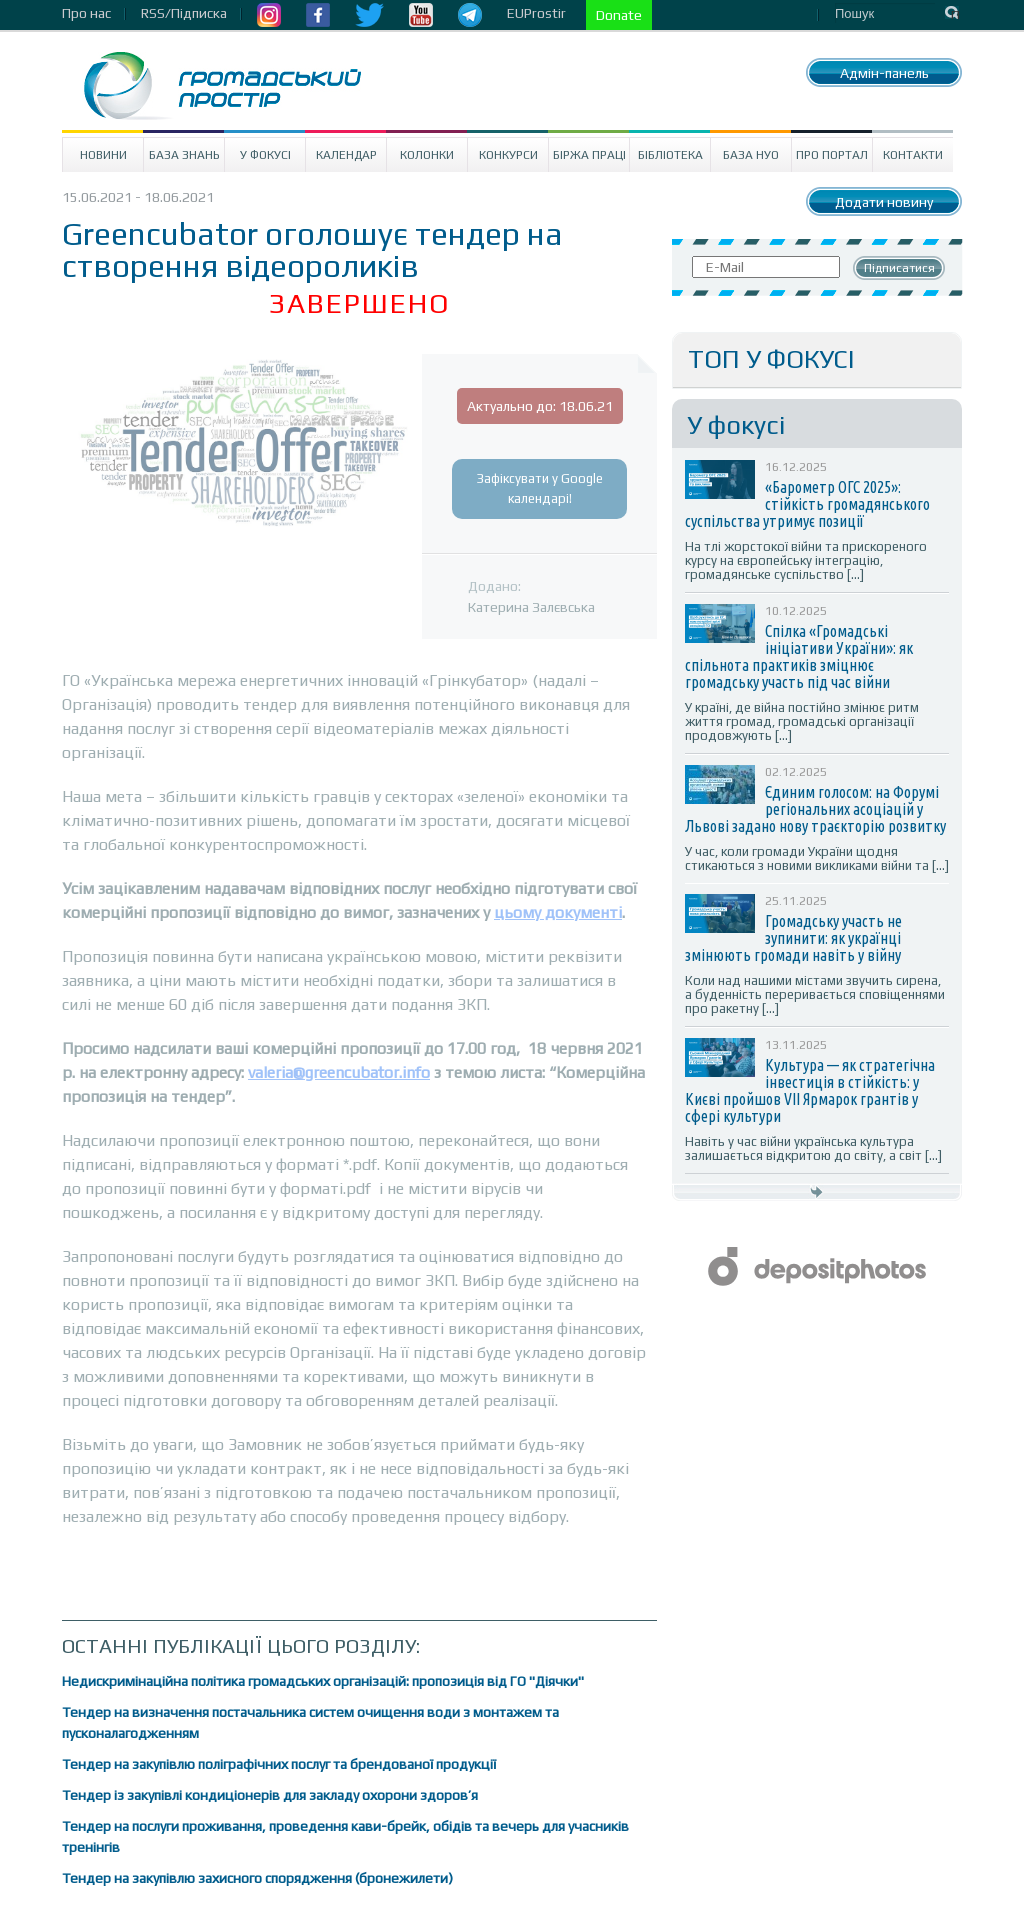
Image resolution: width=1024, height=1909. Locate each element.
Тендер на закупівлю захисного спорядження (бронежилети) (257, 1878)
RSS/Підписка (184, 13)
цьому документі (558, 912)
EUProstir (536, 13)
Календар (346, 155)
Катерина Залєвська (531, 607)
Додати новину (884, 202)
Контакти (913, 155)
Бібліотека (670, 155)
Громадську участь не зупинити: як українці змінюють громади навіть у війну (793, 938)
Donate (619, 15)
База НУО (751, 155)
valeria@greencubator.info (339, 1072)
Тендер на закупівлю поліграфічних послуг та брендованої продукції (279, 1764)
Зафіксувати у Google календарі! (540, 488)
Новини (103, 155)
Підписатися (899, 268)
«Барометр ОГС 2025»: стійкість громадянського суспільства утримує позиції (807, 504)
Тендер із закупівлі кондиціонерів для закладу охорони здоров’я (270, 1795)
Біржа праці (589, 155)
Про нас (86, 13)
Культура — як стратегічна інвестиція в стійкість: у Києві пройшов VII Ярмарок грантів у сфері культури (810, 1090)
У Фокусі (265, 155)
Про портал (832, 155)
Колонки (427, 155)
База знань (184, 155)
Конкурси (508, 155)
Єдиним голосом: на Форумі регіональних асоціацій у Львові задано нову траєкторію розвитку (815, 809)
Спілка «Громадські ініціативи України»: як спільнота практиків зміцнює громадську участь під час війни (799, 656)
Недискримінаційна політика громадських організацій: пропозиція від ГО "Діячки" (323, 1681)
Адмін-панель (884, 73)
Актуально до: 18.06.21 (540, 406)
